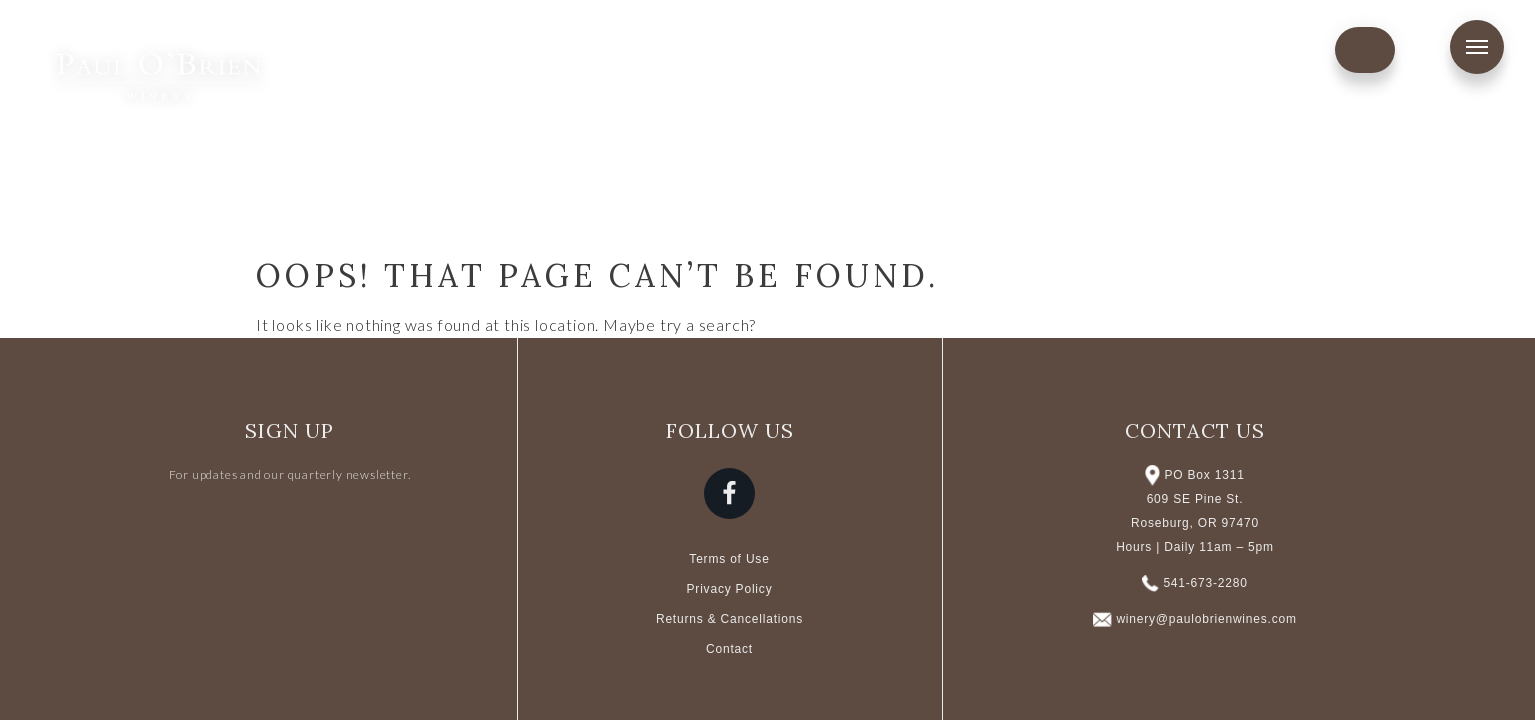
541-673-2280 (1205, 583)
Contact (729, 649)
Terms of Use (729, 559)
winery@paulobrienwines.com (1206, 619)
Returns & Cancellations (729, 619)
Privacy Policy (730, 589)
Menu (1477, 47)
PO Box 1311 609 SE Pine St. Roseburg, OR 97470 (1195, 499)
